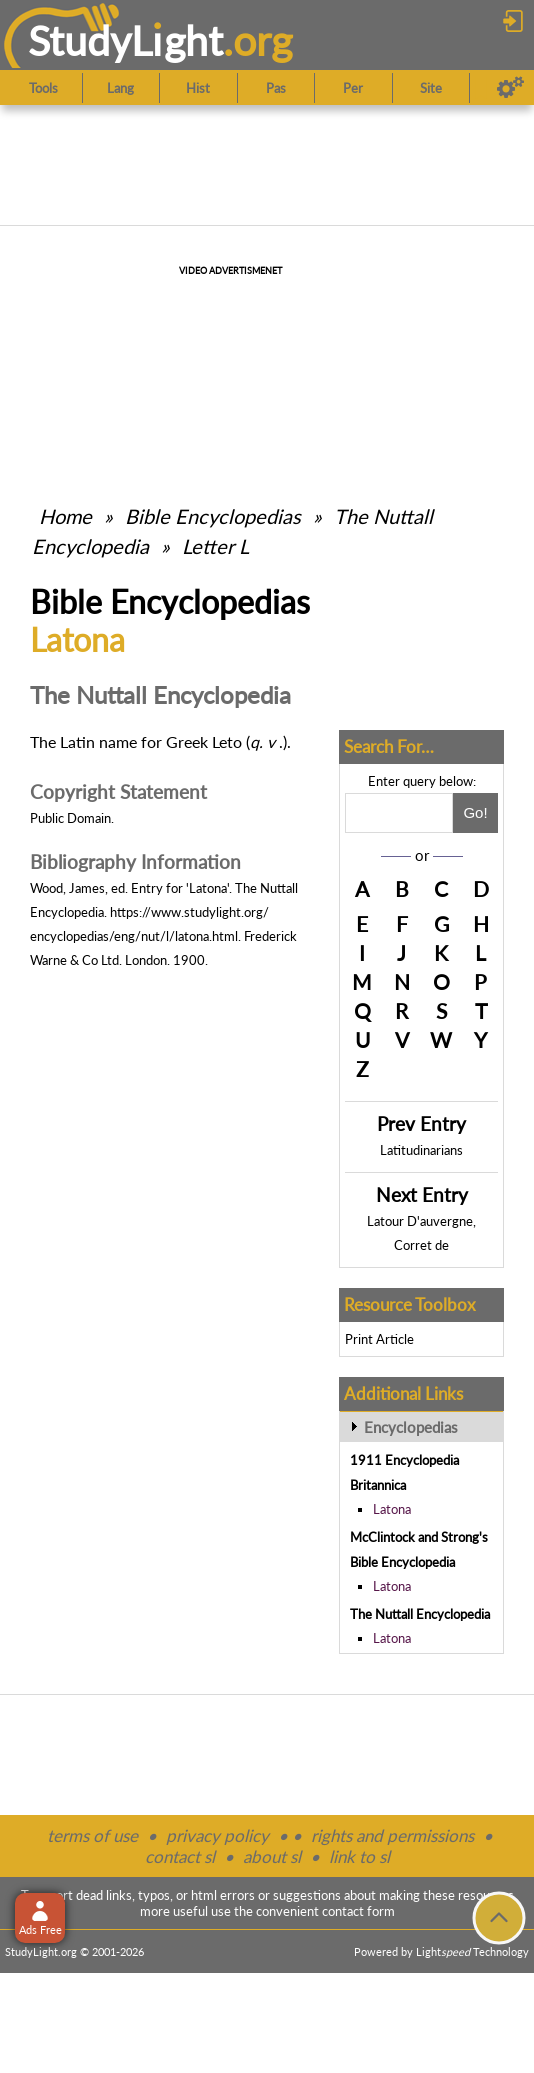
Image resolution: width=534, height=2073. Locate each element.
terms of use (92, 1835)
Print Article (379, 1339)
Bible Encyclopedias (213, 516)
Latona (392, 1509)
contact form (358, 1911)
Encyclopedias (411, 1427)
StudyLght (125, 40)
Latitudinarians (421, 1150)
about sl (272, 1856)
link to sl (359, 1856)
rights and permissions (392, 1835)
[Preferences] (510, 88)
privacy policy (217, 1835)
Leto (227, 741)
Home (65, 516)
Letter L (215, 546)
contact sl (180, 1856)
